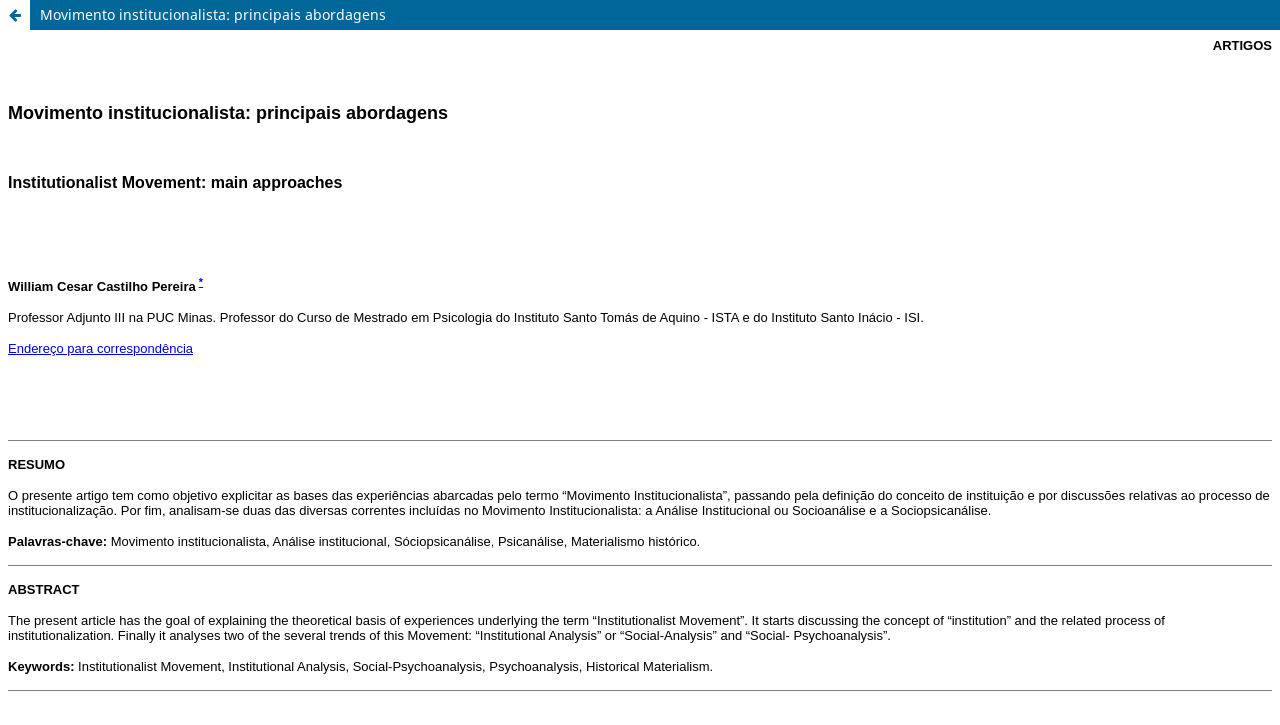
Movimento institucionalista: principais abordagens (213, 14)
